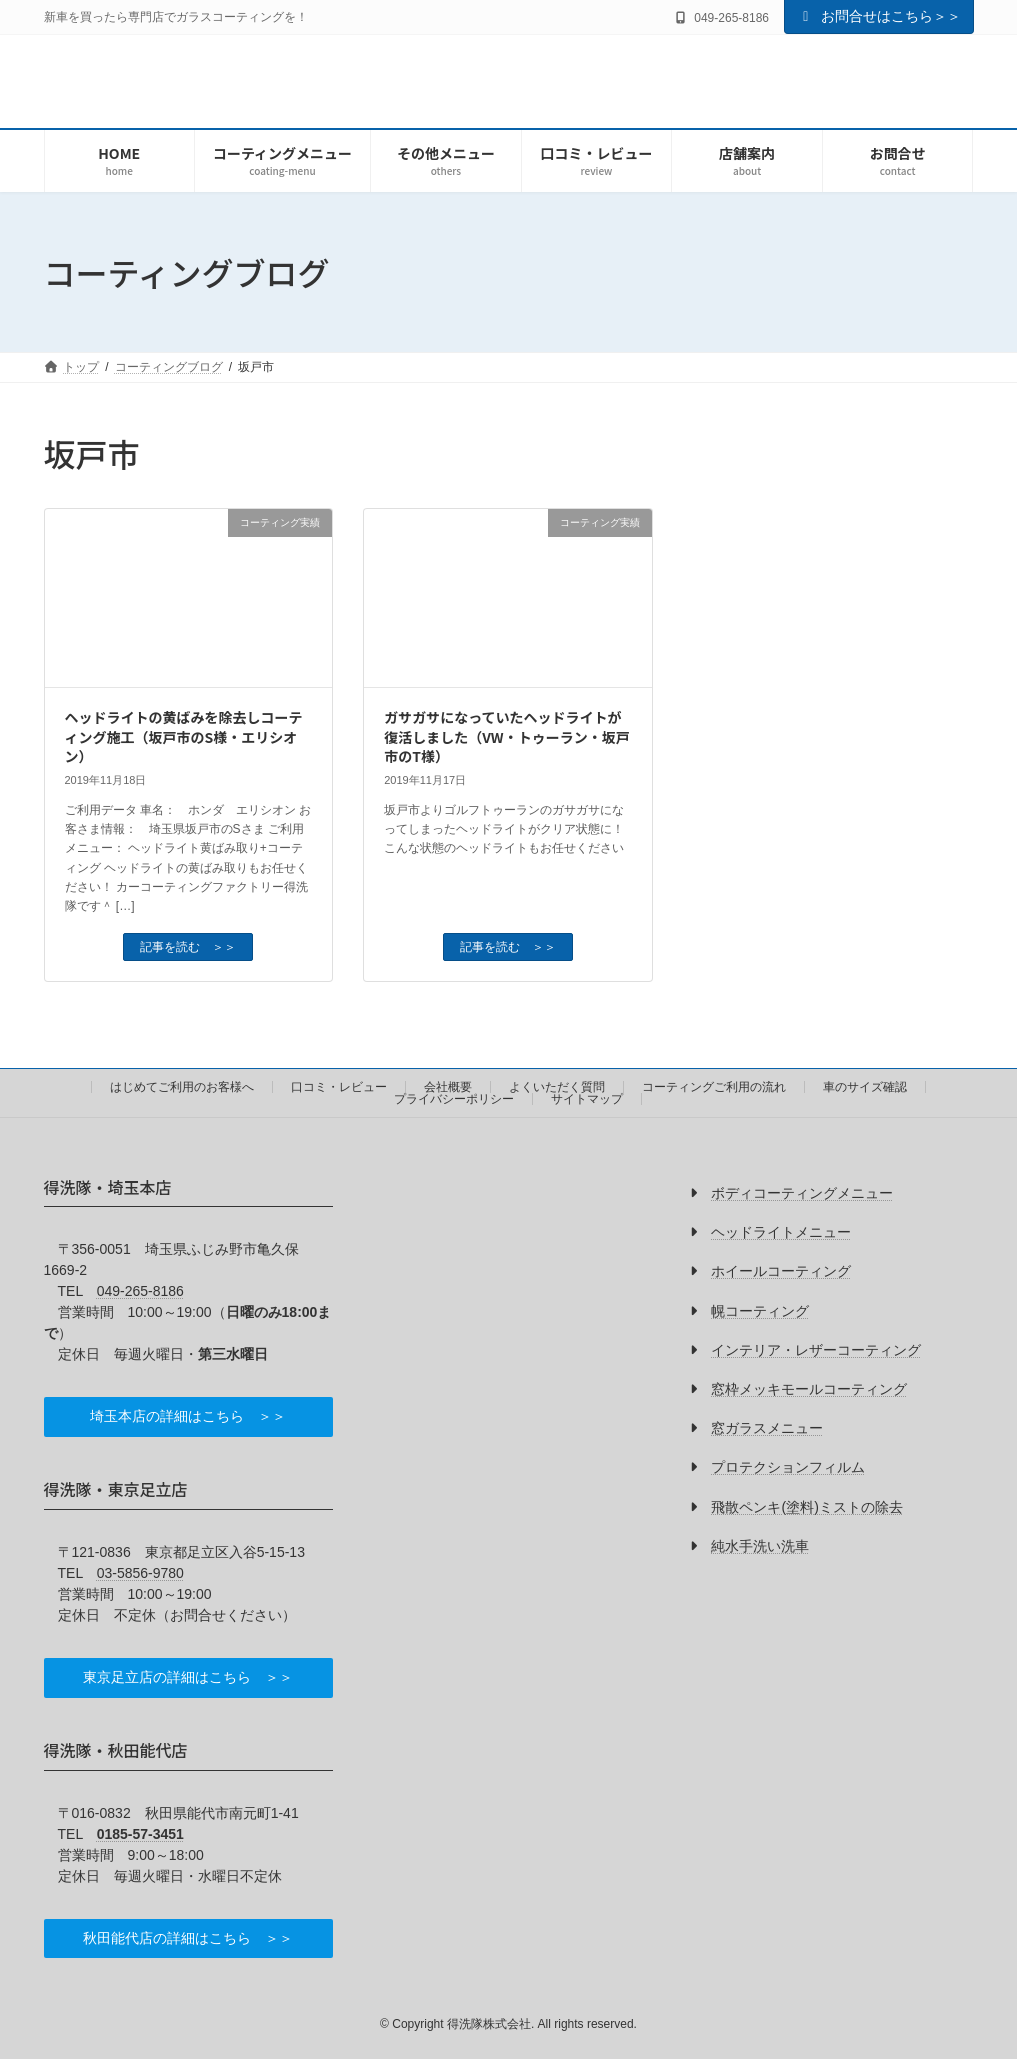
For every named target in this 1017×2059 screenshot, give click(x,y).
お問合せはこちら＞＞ (879, 16)
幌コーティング (760, 1311)
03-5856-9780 (140, 1573)
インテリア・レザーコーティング (816, 1350)
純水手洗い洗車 (760, 1546)
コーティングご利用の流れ (714, 1087)
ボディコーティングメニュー (802, 1193)
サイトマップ (587, 1099)
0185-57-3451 (140, 1834)
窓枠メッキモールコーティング (809, 1389)
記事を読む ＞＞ (188, 947)
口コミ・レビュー (339, 1087)
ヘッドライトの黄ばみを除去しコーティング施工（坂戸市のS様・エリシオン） (184, 736)
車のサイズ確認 (865, 1087)
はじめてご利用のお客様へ (182, 1087)
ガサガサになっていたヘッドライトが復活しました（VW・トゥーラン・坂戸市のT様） (506, 736)
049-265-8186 (140, 1291)
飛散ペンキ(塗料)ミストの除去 (806, 1507)
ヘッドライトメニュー (781, 1232)
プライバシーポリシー (454, 1099)
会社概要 (448, 1087)
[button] (189, 1417)
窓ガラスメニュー (767, 1428)
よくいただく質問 (557, 1087)
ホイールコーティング (781, 1272)
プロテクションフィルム (788, 1468)
